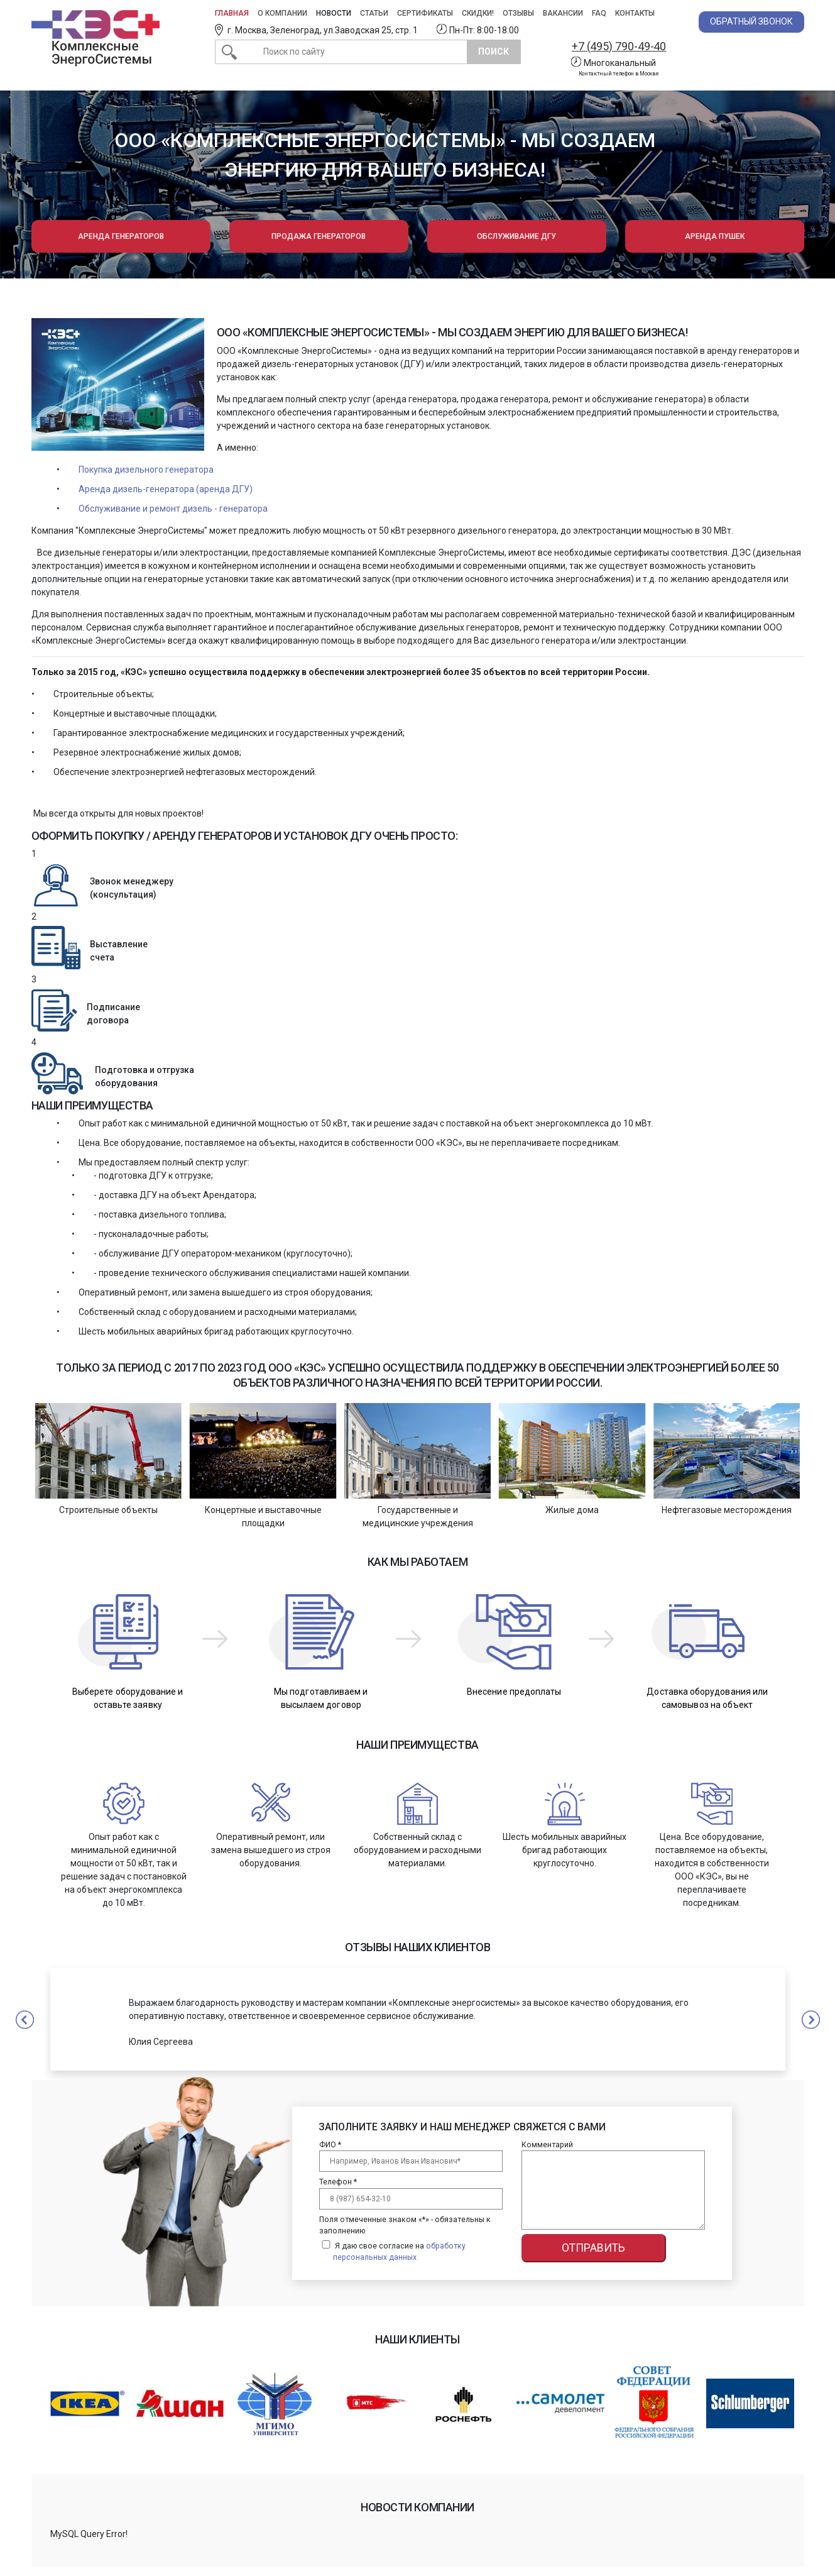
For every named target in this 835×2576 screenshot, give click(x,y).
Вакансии (563, 13)
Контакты (635, 13)
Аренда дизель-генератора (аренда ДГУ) (166, 489)
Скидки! (478, 13)
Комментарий (547, 2144)
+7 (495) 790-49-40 (618, 46)
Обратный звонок (751, 21)
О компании (282, 13)
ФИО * (330, 2144)
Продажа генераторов (318, 236)
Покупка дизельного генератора (146, 470)
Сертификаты (425, 13)
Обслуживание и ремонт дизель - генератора (173, 509)
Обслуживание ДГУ (516, 236)
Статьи (374, 13)
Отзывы (518, 13)
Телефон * (338, 2181)
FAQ (599, 13)
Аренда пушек (715, 236)
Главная (232, 13)
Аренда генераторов (121, 236)
